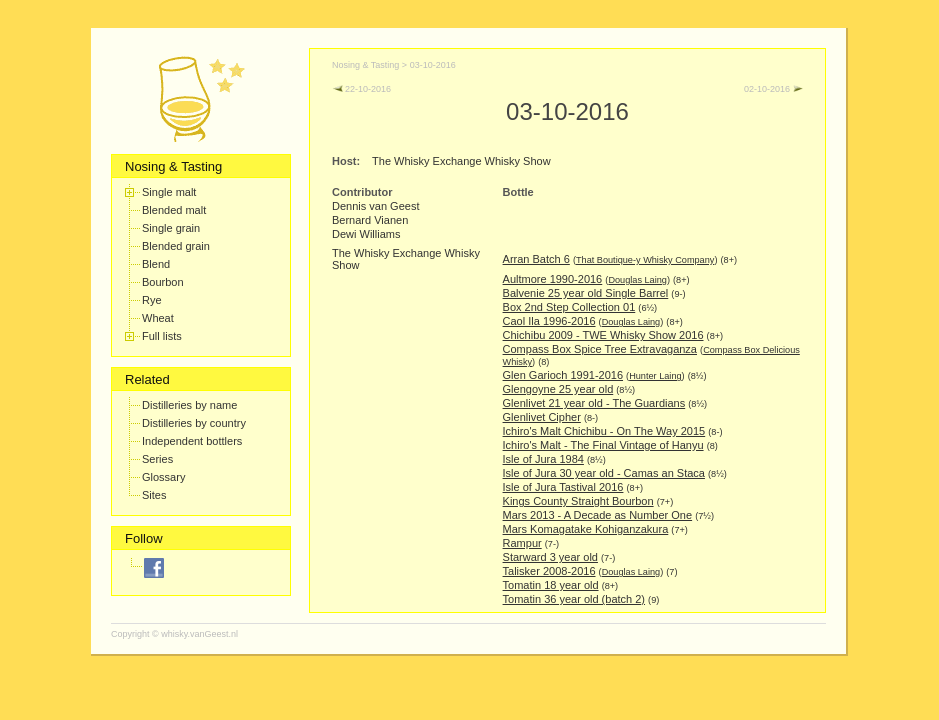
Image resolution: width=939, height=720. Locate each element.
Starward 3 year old (550, 557)
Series (157, 459)
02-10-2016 (773, 89)
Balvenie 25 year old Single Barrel (586, 293)
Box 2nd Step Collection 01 (569, 307)
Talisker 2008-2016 (549, 571)
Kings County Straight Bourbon (578, 501)
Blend (156, 264)
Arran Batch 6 (536, 259)
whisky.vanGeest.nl (199, 634)
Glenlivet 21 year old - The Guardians (594, 403)
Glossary (163, 477)
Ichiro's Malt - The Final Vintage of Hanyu (603, 445)
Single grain (171, 228)
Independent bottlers (192, 441)
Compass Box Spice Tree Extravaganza (600, 349)
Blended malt (174, 210)
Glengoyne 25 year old (558, 389)
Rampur (522, 543)
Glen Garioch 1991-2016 (563, 375)
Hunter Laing (655, 376)
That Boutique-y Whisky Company (645, 260)
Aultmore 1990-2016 (553, 279)
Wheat (158, 318)
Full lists (162, 336)
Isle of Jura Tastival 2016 (563, 487)
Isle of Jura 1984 (543, 459)
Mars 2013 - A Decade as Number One (598, 515)
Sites (154, 495)
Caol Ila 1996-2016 (549, 321)
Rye (152, 300)
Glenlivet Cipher (542, 417)
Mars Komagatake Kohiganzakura (586, 529)
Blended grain (176, 246)
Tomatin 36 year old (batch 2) (574, 599)
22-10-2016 (361, 89)
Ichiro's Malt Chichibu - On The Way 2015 (604, 431)
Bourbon (163, 282)
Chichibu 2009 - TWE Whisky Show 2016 (603, 335)
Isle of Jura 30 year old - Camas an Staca (604, 473)
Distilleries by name (189, 405)
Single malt (169, 192)
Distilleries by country (194, 423)
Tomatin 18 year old (551, 585)
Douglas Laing (637, 280)
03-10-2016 (433, 65)
